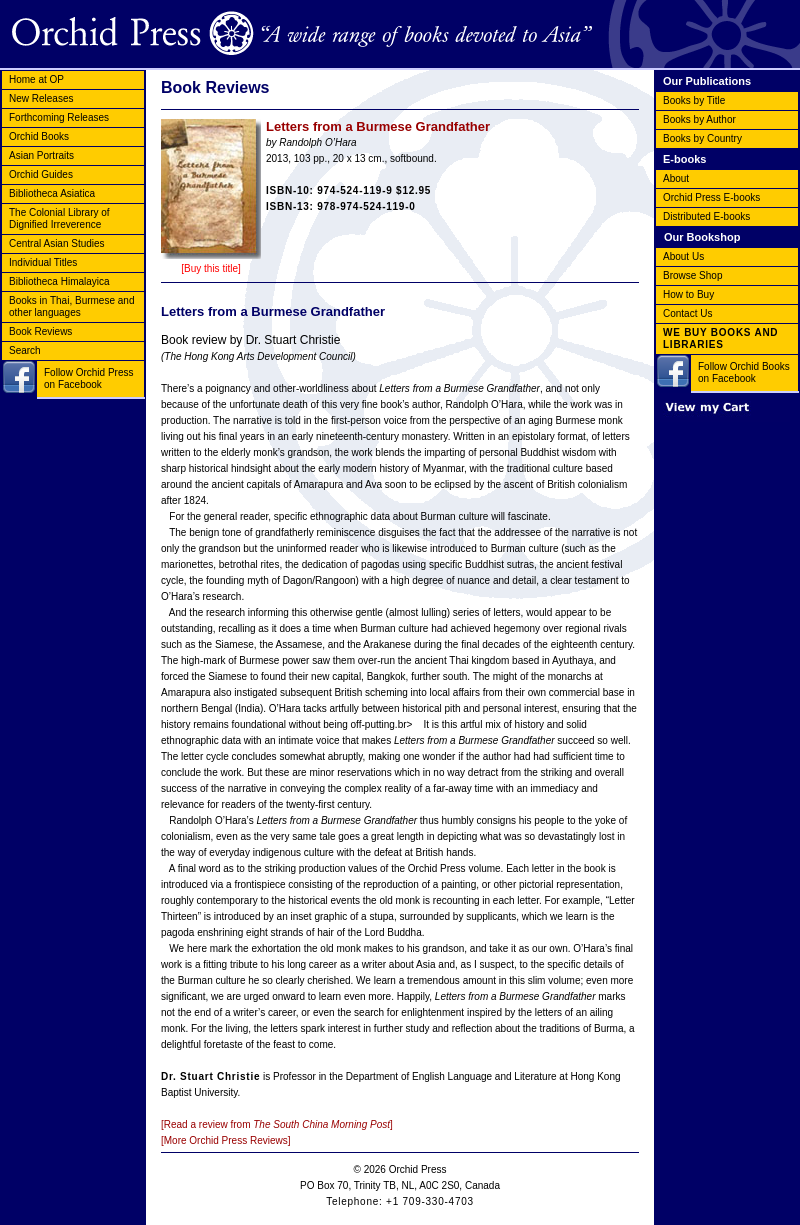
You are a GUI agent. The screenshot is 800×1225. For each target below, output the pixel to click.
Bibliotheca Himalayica (59, 281)
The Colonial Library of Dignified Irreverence (59, 218)
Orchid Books (39, 136)
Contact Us (687, 313)
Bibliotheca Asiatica (52, 193)
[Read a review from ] (277, 1124)
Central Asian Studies (57, 243)
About (676, 178)
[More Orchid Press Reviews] (225, 1140)
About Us (683, 256)
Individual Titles (43, 262)
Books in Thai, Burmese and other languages (71, 306)
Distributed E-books (706, 216)
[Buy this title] (210, 268)
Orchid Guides (41, 174)
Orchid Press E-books (711, 197)
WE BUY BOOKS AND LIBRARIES (720, 338)
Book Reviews (40, 331)
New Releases (41, 98)
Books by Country (702, 138)
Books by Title (694, 100)
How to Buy (688, 294)
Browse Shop (692, 275)
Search (25, 350)
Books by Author (699, 119)
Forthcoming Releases (59, 117)
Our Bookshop (702, 237)
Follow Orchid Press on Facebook (88, 378)
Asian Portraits (41, 155)
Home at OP (36, 79)
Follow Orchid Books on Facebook (744, 372)
